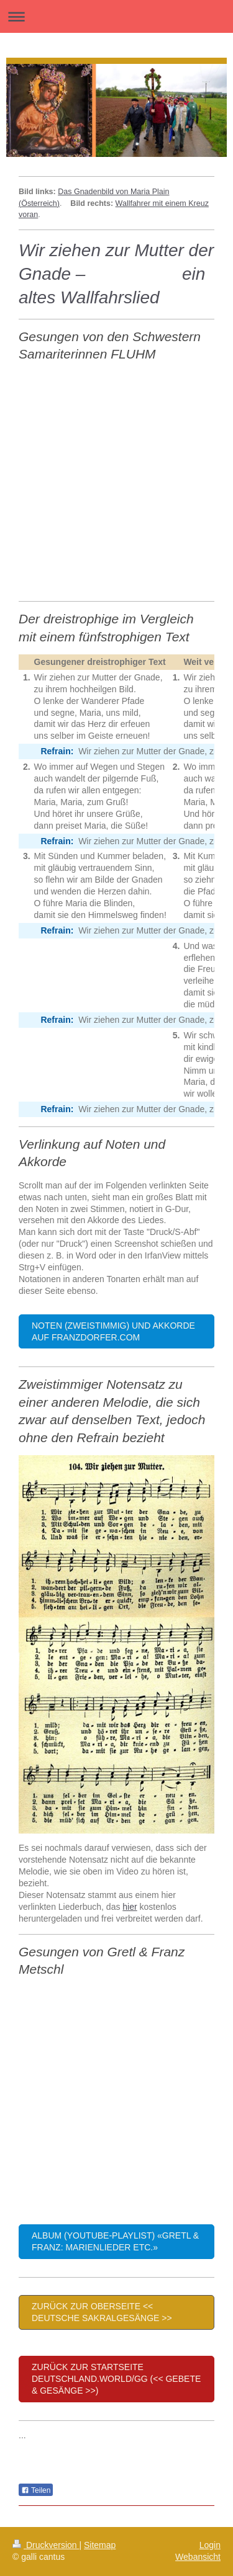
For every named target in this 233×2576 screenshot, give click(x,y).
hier (129, 1907)
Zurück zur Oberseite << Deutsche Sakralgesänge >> (102, 2312)
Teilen (35, 2490)
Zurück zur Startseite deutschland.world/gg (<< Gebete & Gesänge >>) (116, 2379)
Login (210, 2545)
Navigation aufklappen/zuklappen (116, 16)
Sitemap (100, 2545)
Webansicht (198, 2557)
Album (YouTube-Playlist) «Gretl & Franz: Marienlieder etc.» (115, 2241)
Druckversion (45, 2545)
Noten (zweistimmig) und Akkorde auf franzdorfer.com (113, 1331)
